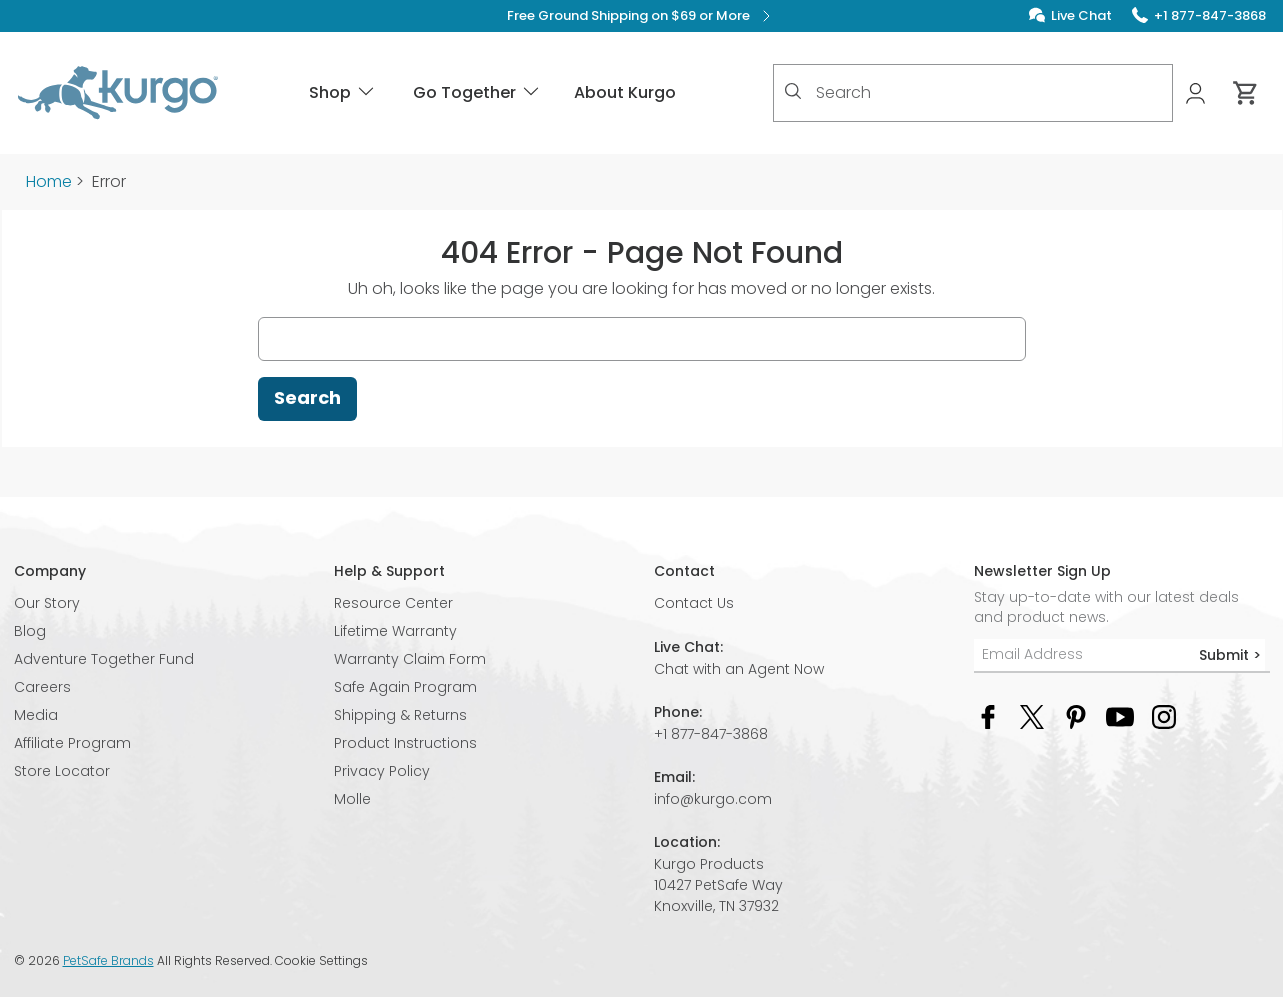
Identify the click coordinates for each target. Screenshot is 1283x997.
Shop (343, 92)
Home (49, 181)
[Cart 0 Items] (1246, 93)
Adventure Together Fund (104, 659)
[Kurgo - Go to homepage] (118, 93)
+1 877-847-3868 (711, 734)
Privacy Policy (382, 771)
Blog (30, 631)
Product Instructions (405, 743)
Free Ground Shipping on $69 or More (641, 16)
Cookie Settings (321, 961)
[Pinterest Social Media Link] (1076, 716)
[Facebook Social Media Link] (988, 716)
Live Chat (1081, 15)
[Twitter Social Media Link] (1032, 716)
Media (36, 715)
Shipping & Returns (400, 715)
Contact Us (694, 603)
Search (307, 397)
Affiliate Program (72, 743)
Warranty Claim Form (410, 659)
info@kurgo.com (713, 799)
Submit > (1230, 655)
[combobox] (973, 93)
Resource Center (393, 603)
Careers (42, 687)
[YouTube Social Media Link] (1120, 716)
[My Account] (1197, 93)
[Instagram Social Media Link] (1164, 716)
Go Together (477, 92)
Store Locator (62, 771)
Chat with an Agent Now (739, 669)
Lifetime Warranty (395, 631)
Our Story (47, 603)
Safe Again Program (405, 687)
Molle (352, 799)
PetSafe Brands (108, 960)
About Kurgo (625, 92)
